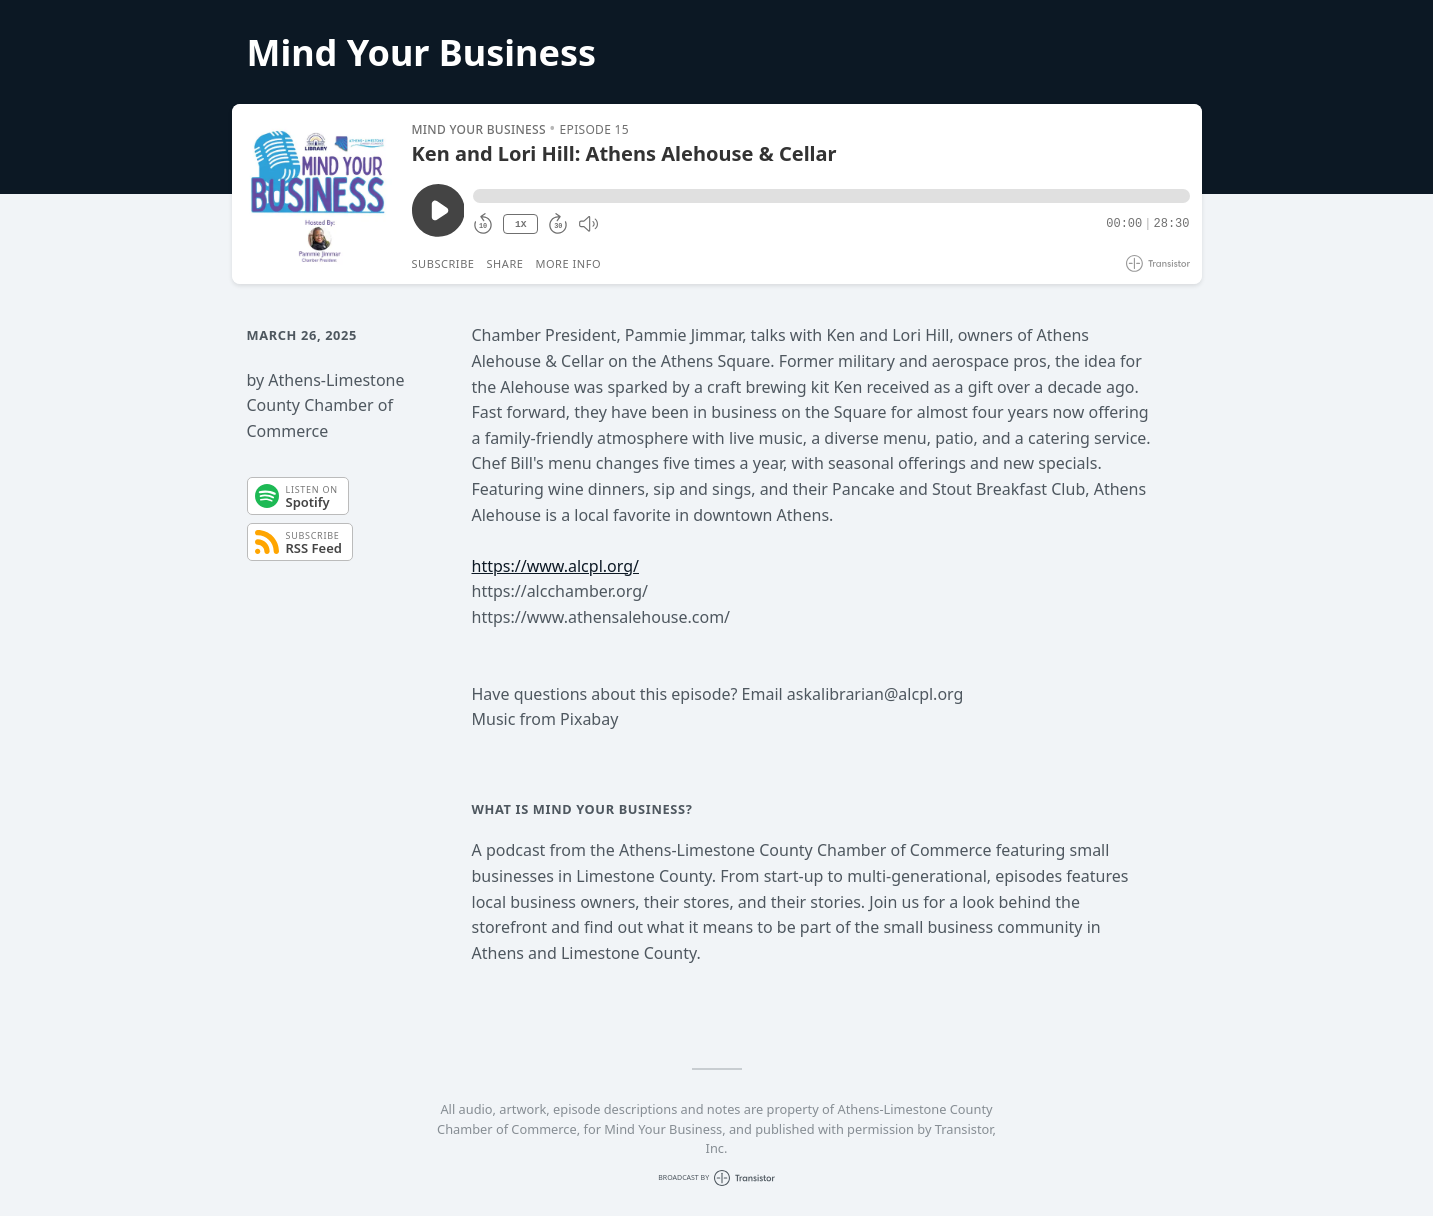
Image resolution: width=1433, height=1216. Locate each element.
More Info (568, 263)
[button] (831, 196)
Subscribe (443, 263)
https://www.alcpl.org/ (555, 566)
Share (505, 263)
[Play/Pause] (321, 194)
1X (521, 224)
